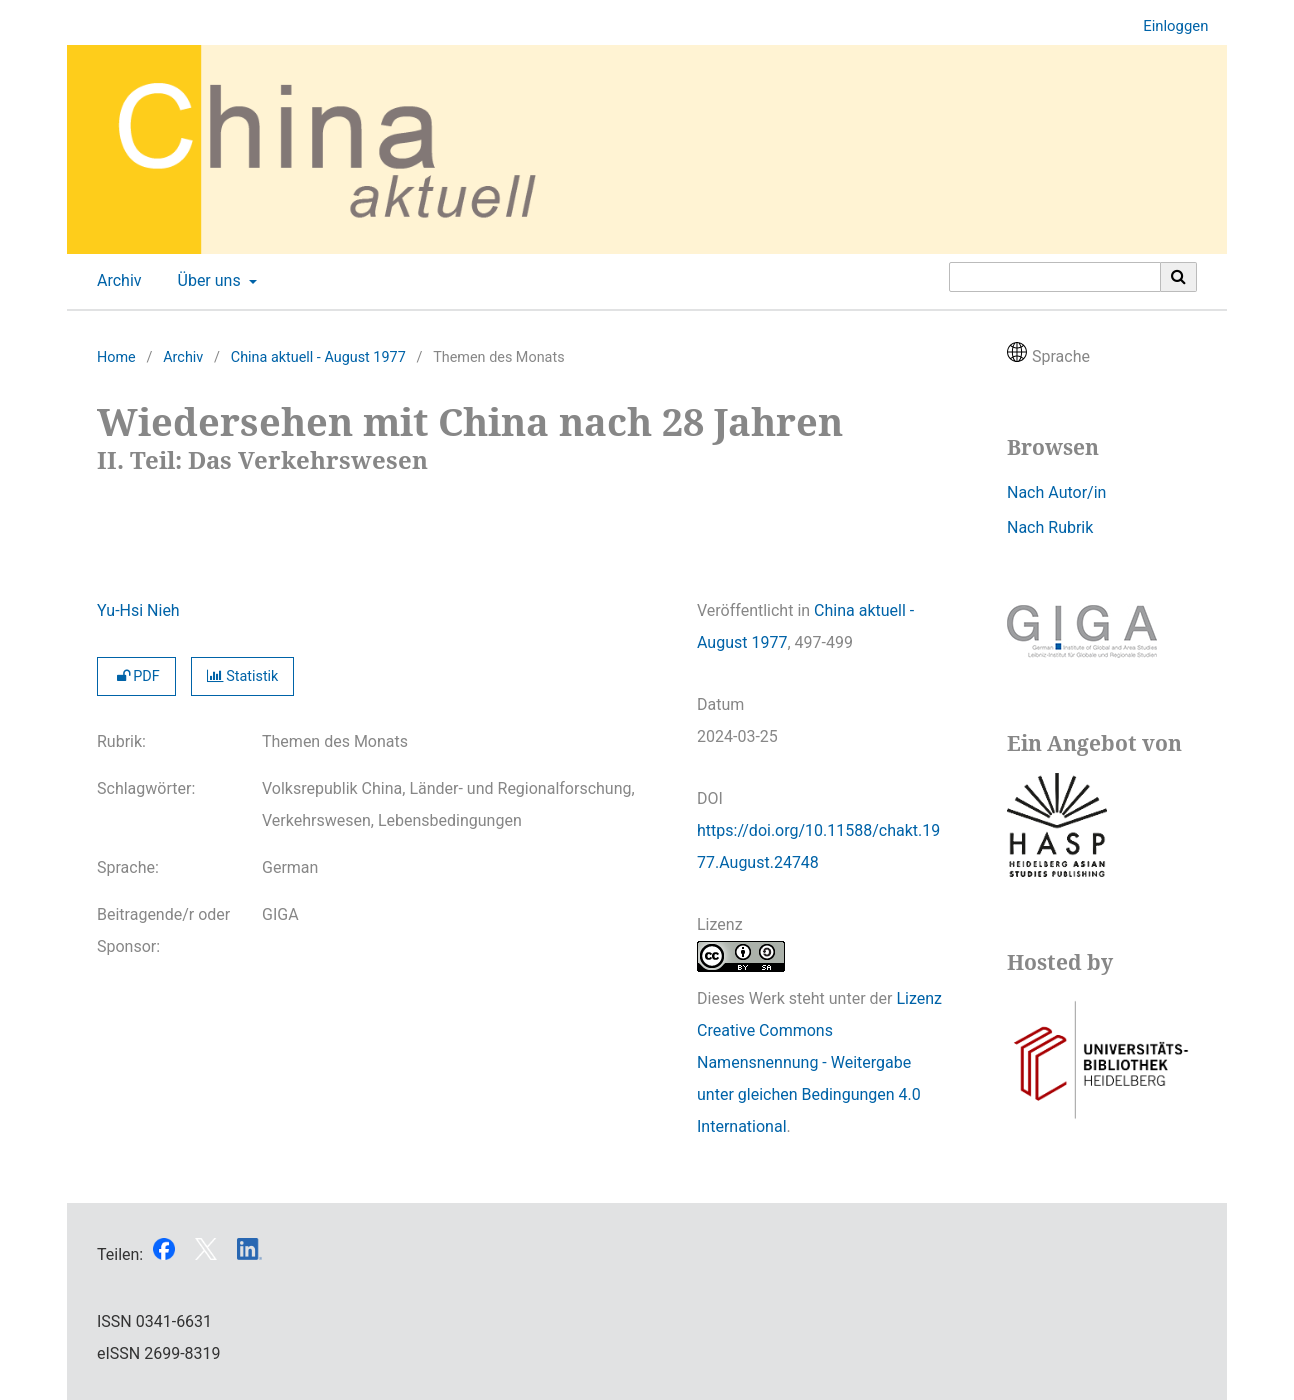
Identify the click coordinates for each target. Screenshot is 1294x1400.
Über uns (207, 281)
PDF (136, 676)
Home (116, 357)
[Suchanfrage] (1055, 277)
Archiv (115, 281)
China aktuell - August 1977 (318, 357)
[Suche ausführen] (1179, 277)
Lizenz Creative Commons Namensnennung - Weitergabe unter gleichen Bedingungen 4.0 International (819, 1062)
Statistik (243, 676)
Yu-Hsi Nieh (138, 610)
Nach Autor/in (1056, 492)
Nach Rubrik (1050, 527)
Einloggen (1168, 26)
